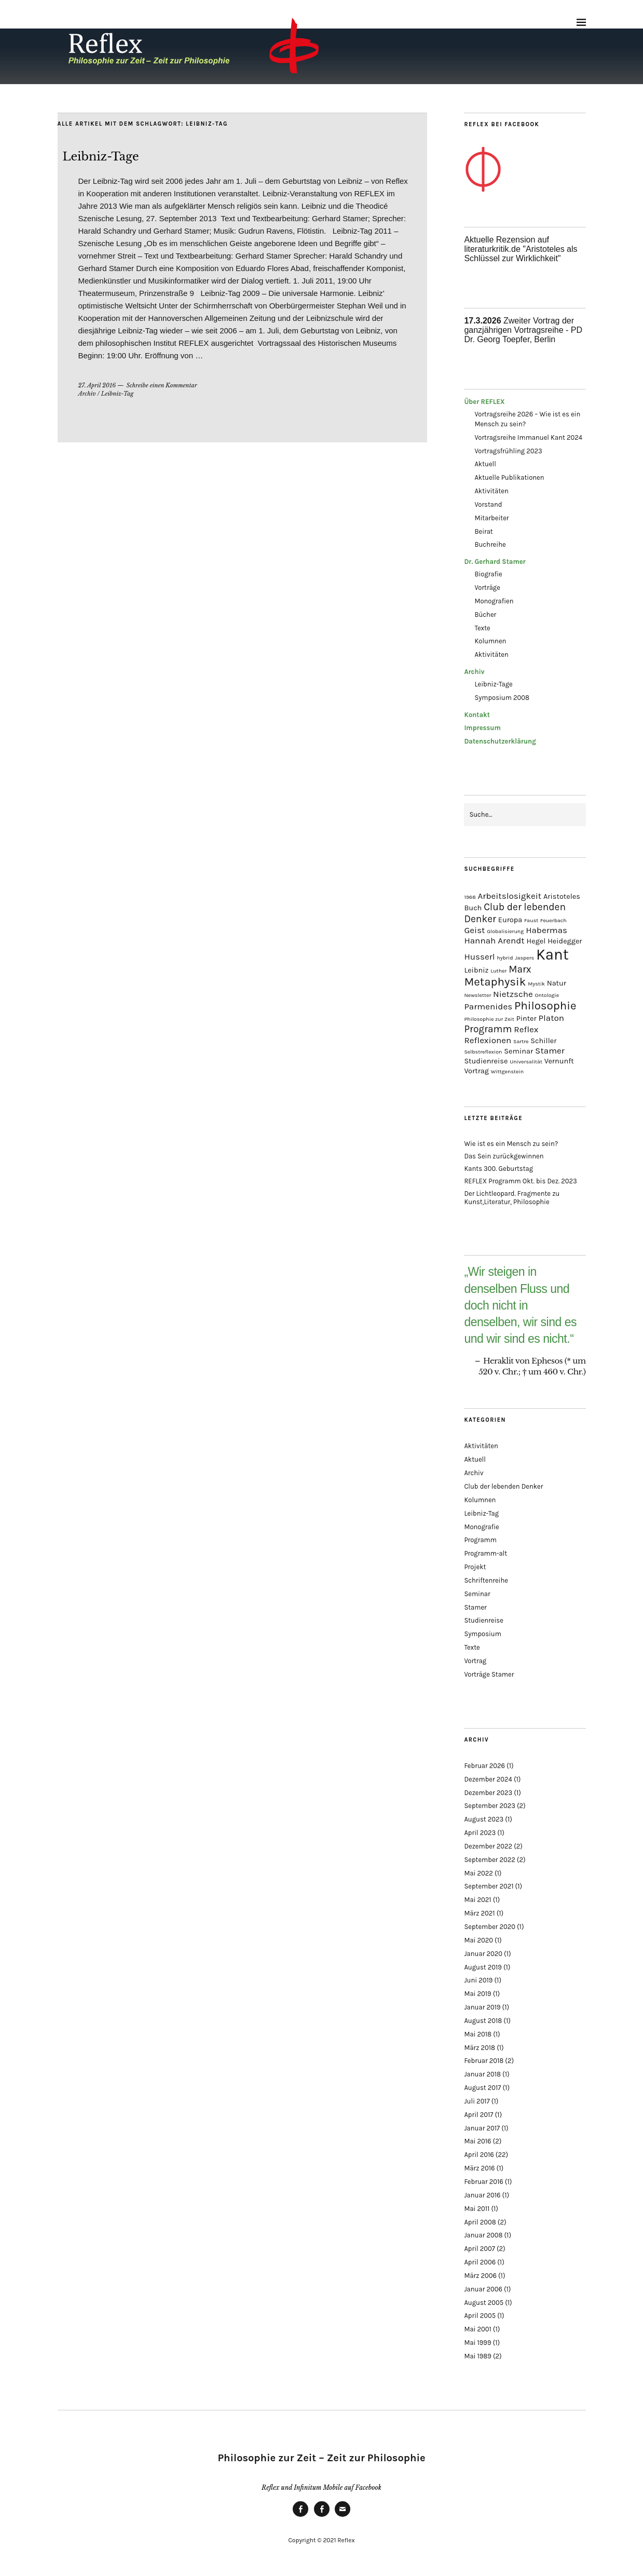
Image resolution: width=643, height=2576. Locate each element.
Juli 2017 (476, 2101)
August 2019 (482, 1967)
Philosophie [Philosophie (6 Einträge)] (545, 1006)
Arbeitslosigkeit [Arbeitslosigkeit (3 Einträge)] (510, 896)
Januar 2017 (482, 2128)
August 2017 (482, 2088)
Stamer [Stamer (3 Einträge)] (550, 1050)
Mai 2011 (476, 2209)
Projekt (475, 1567)
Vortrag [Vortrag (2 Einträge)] (476, 1071)
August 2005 (483, 2303)
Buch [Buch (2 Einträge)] (473, 907)
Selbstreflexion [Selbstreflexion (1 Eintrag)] (483, 1051)
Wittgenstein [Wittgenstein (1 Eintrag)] (507, 1071)
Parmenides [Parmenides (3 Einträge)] (488, 1006)
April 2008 (480, 2222)
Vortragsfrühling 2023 (508, 451)
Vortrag (475, 1661)
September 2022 (489, 1860)
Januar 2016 (482, 2195)
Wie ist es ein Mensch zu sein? (511, 1144)
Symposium (482, 1634)
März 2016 (479, 2168)
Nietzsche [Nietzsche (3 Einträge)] (513, 994)
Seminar (477, 1594)
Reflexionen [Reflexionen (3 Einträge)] (487, 1040)
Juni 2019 (478, 1980)
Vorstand (488, 504)
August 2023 (483, 1819)
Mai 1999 (477, 2342)
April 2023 (480, 1833)
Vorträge (487, 587)
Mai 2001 (477, 2329)
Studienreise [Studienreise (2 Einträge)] (486, 1061)
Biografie (488, 574)
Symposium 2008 (501, 698)
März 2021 (479, 1913)
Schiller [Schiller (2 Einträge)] (543, 1040)
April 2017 (478, 2115)
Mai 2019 (477, 1994)
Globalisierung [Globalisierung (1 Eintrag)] (505, 931)
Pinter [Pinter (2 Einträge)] (526, 1018)
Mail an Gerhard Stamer (342, 2516)
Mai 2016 (477, 2141)
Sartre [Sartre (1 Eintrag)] (521, 1041)
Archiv (87, 393)
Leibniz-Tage (101, 157)
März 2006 (480, 2276)
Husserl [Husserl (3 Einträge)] (479, 956)
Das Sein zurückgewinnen (503, 1156)
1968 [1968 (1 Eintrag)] (469, 897)
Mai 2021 (477, 1900)
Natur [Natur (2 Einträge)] (556, 983)
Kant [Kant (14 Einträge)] (552, 954)
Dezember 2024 (488, 1779)
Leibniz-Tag (117, 393)
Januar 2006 (483, 2289)
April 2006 (480, 2262)
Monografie (481, 1527)
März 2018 (479, 2048)
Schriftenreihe (486, 1580)
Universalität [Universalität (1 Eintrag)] (526, 1061)
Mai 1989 (477, 2356)
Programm (480, 1540)
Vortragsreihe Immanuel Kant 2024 (528, 437)
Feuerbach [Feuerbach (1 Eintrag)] (553, 920)
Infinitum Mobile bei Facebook (322, 2516)
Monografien (493, 601)
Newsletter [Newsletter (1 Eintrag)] (477, 995)
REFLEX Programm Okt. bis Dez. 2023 (520, 1181)
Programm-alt (485, 1553)
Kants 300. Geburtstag (498, 1168)
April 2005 (480, 2315)
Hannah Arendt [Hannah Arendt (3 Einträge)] (494, 940)
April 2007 (479, 2249)
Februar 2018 (483, 2061)
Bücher (485, 614)
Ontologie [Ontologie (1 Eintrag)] (547, 995)
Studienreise (483, 1620)
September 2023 (489, 1806)
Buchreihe (489, 544)
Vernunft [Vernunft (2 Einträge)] (559, 1061)
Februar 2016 (483, 2182)
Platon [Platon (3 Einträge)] (552, 1018)
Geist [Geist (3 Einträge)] (474, 930)
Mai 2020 (478, 1940)
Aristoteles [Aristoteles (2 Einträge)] (561, 896)
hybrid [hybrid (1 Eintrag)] (505, 957)
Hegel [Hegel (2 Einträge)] (536, 941)
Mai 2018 (477, 2034)
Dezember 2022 (488, 1846)
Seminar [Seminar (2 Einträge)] (518, 1051)
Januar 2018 (482, 2074)
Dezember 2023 (488, 1793)
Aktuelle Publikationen (509, 477)
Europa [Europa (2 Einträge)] (510, 919)
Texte (482, 628)
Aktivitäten (491, 491)
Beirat (483, 531)
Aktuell (485, 464)
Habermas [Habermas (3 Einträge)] (546, 930)
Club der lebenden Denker (503, 1486)
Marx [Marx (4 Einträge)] (520, 969)
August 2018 (483, 2021)
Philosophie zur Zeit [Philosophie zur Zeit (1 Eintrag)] (489, 1019)
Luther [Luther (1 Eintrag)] (498, 970)
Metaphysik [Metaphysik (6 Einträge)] (495, 982)
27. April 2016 (97, 385)
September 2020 (489, 1927)
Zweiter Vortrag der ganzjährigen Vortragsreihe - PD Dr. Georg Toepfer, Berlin (523, 330)
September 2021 (488, 1886)
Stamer (475, 1607)
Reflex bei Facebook (300, 2516)
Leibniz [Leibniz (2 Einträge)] (476, 970)
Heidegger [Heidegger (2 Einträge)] (565, 941)
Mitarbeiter (491, 518)
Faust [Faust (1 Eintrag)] (531, 920)
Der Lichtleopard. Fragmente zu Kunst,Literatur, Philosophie (511, 1198)
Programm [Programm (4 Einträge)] (488, 1029)
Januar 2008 (483, 2235)
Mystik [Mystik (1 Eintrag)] (536, 983)
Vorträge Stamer (489, 1674)
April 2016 (479, 2155)
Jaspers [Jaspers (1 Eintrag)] (524, 957)
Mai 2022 (478, 1873)
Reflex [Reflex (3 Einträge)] (526, 1029)
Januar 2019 (482, 2007)
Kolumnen (490, 641)
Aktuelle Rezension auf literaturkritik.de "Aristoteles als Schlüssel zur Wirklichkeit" (520, 249)
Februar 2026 (484, 1766)
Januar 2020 (483, 1954)
